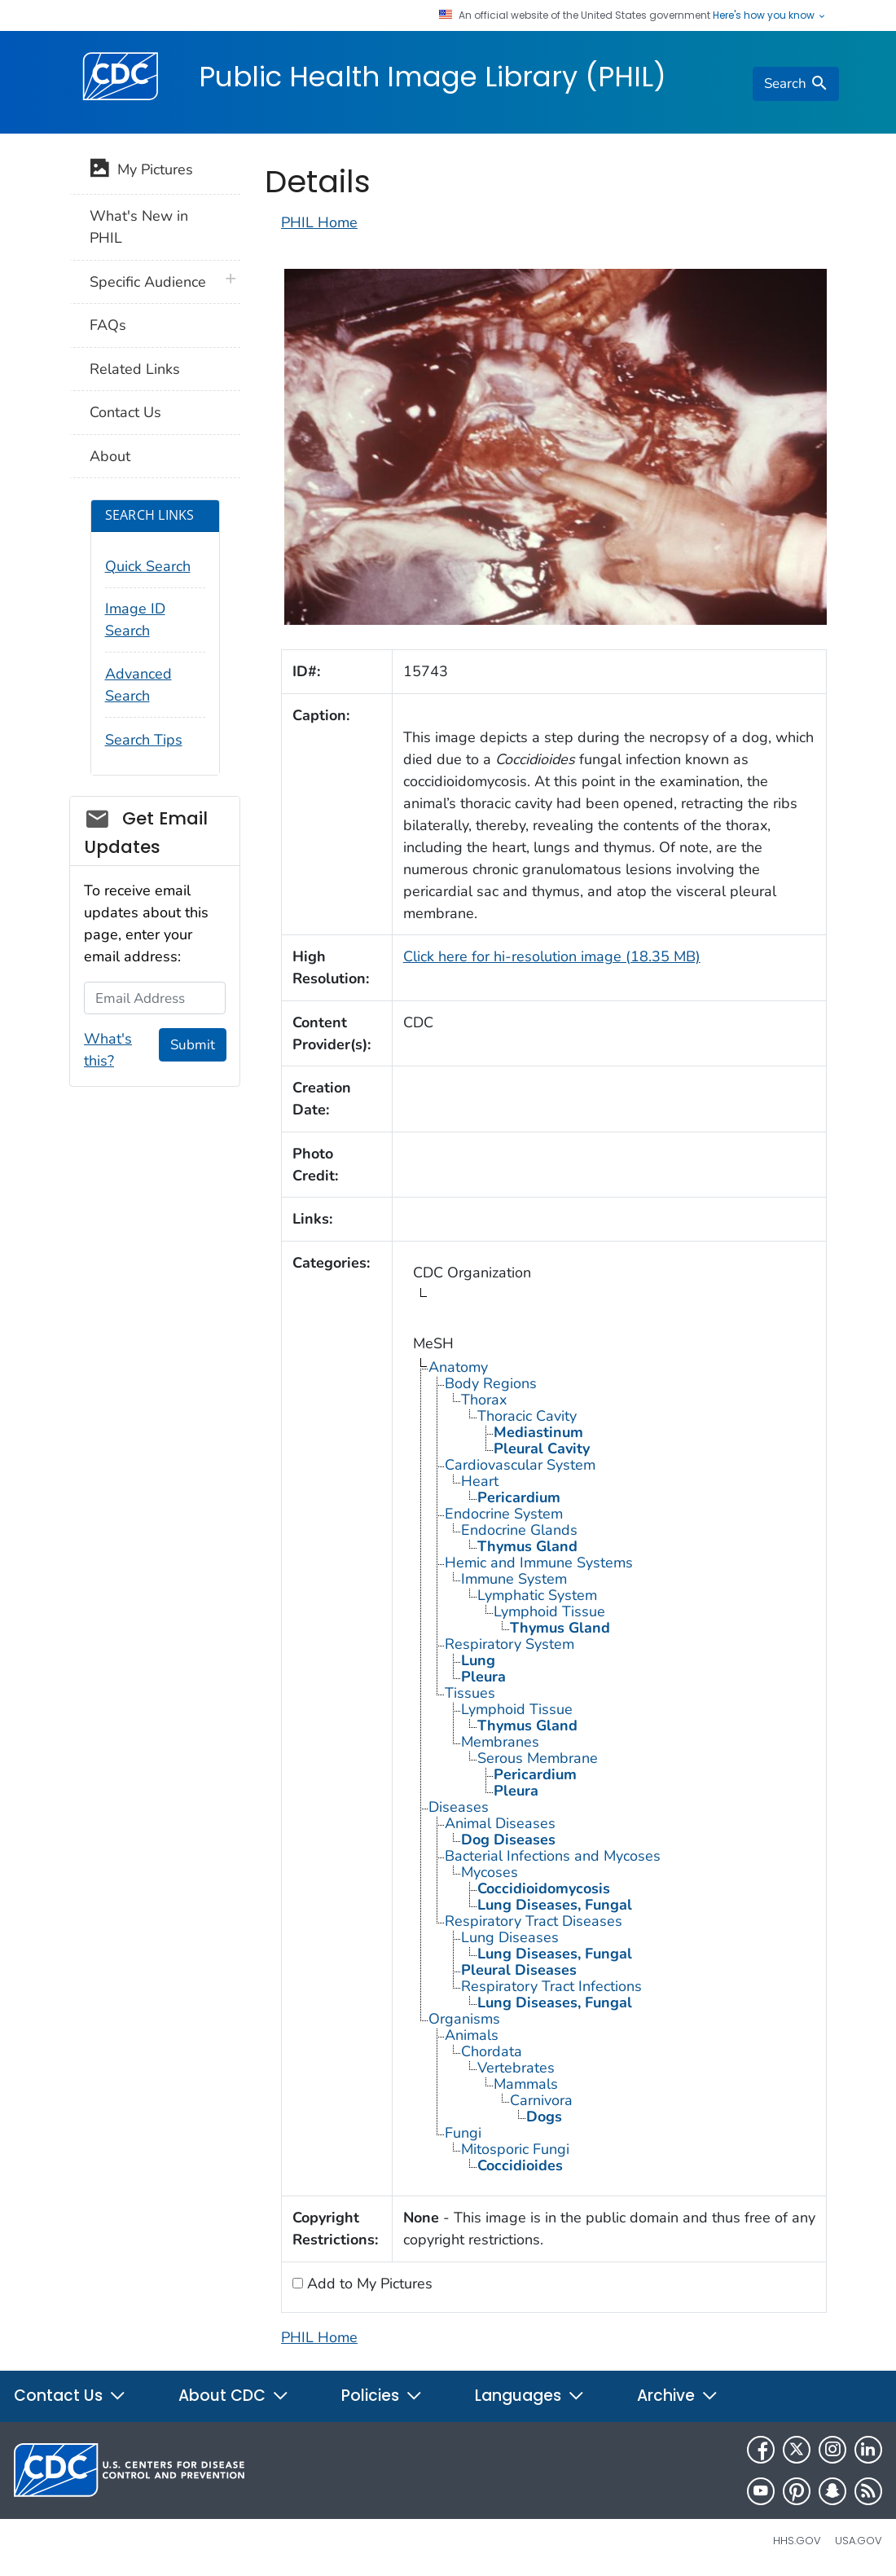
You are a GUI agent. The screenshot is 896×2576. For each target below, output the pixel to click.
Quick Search (148, 566)
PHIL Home (319, 222)
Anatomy (458, 1367)
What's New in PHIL (139, 227)
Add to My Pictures (368, 2283)
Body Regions (491, 1383)
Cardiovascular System (520, 1465)
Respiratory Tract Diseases (533, 1921)
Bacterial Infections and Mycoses (553, 1856)
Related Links (135, 369)
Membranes (500, 1742)
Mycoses (489, 1872)
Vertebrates (516, 2067)
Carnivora (541, 2100)
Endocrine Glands (519, 1530)
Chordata (491, 2051)
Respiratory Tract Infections (551, 1986)
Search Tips (143, 740)
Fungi (463, 2133)
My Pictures (141, 171)
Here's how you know (770, 15)
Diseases (458, 1807)
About (110, 456)
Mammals (526, 2084)
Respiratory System (509, 1644)
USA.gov (858, 2540)
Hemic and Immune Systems (539, 1562)
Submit (192, 1044)
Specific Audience (148, 282)
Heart (480, 1481)
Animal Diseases (500, 1823)
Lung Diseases (510, 1937)
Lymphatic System (537, 1595)
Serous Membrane (537, 1758)
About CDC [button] (233, 2396)
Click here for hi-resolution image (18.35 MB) (552, 956)
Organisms (464, 2019)
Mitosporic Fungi (515, 2149)
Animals (472, 2035)
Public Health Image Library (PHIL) (432, 76)
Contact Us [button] (70, 2396)
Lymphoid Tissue (549, 1611)
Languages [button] (530, 2396)
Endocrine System (504, 1513)
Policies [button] (382, 2396)
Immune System (514, 1579)
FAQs (108, 325)
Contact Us (125, 412)
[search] (796, 84)
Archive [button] (677, 2396)
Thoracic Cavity (527, 1416)
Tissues (470, 1693)
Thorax (484, 1399)
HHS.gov (797, 2540)
